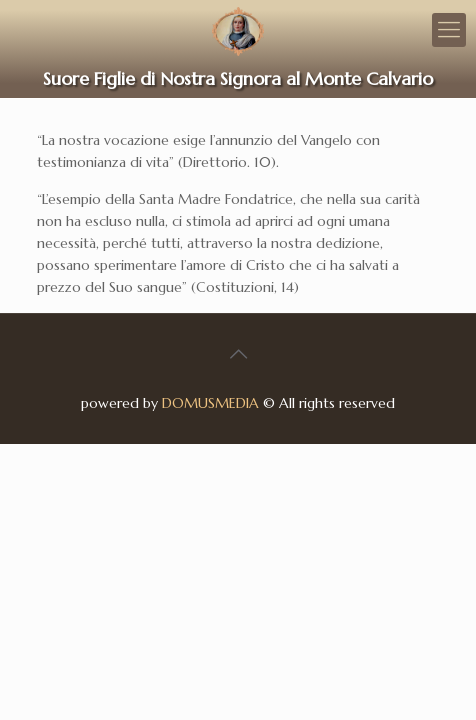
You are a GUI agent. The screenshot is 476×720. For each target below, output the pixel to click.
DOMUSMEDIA (210, 403)
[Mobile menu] (449, 30)
